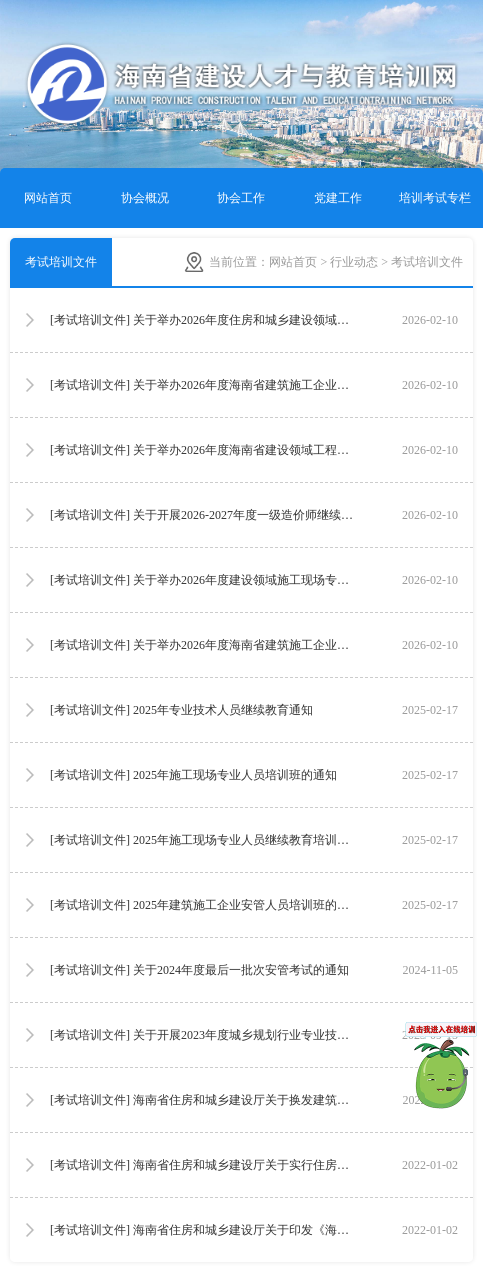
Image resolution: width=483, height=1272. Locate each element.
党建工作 (338, 198)
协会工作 (241, 198)
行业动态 (354, 262)
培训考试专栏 (435, 198)
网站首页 (48, 198)
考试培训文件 (61, 262)
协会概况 (145, 198)
